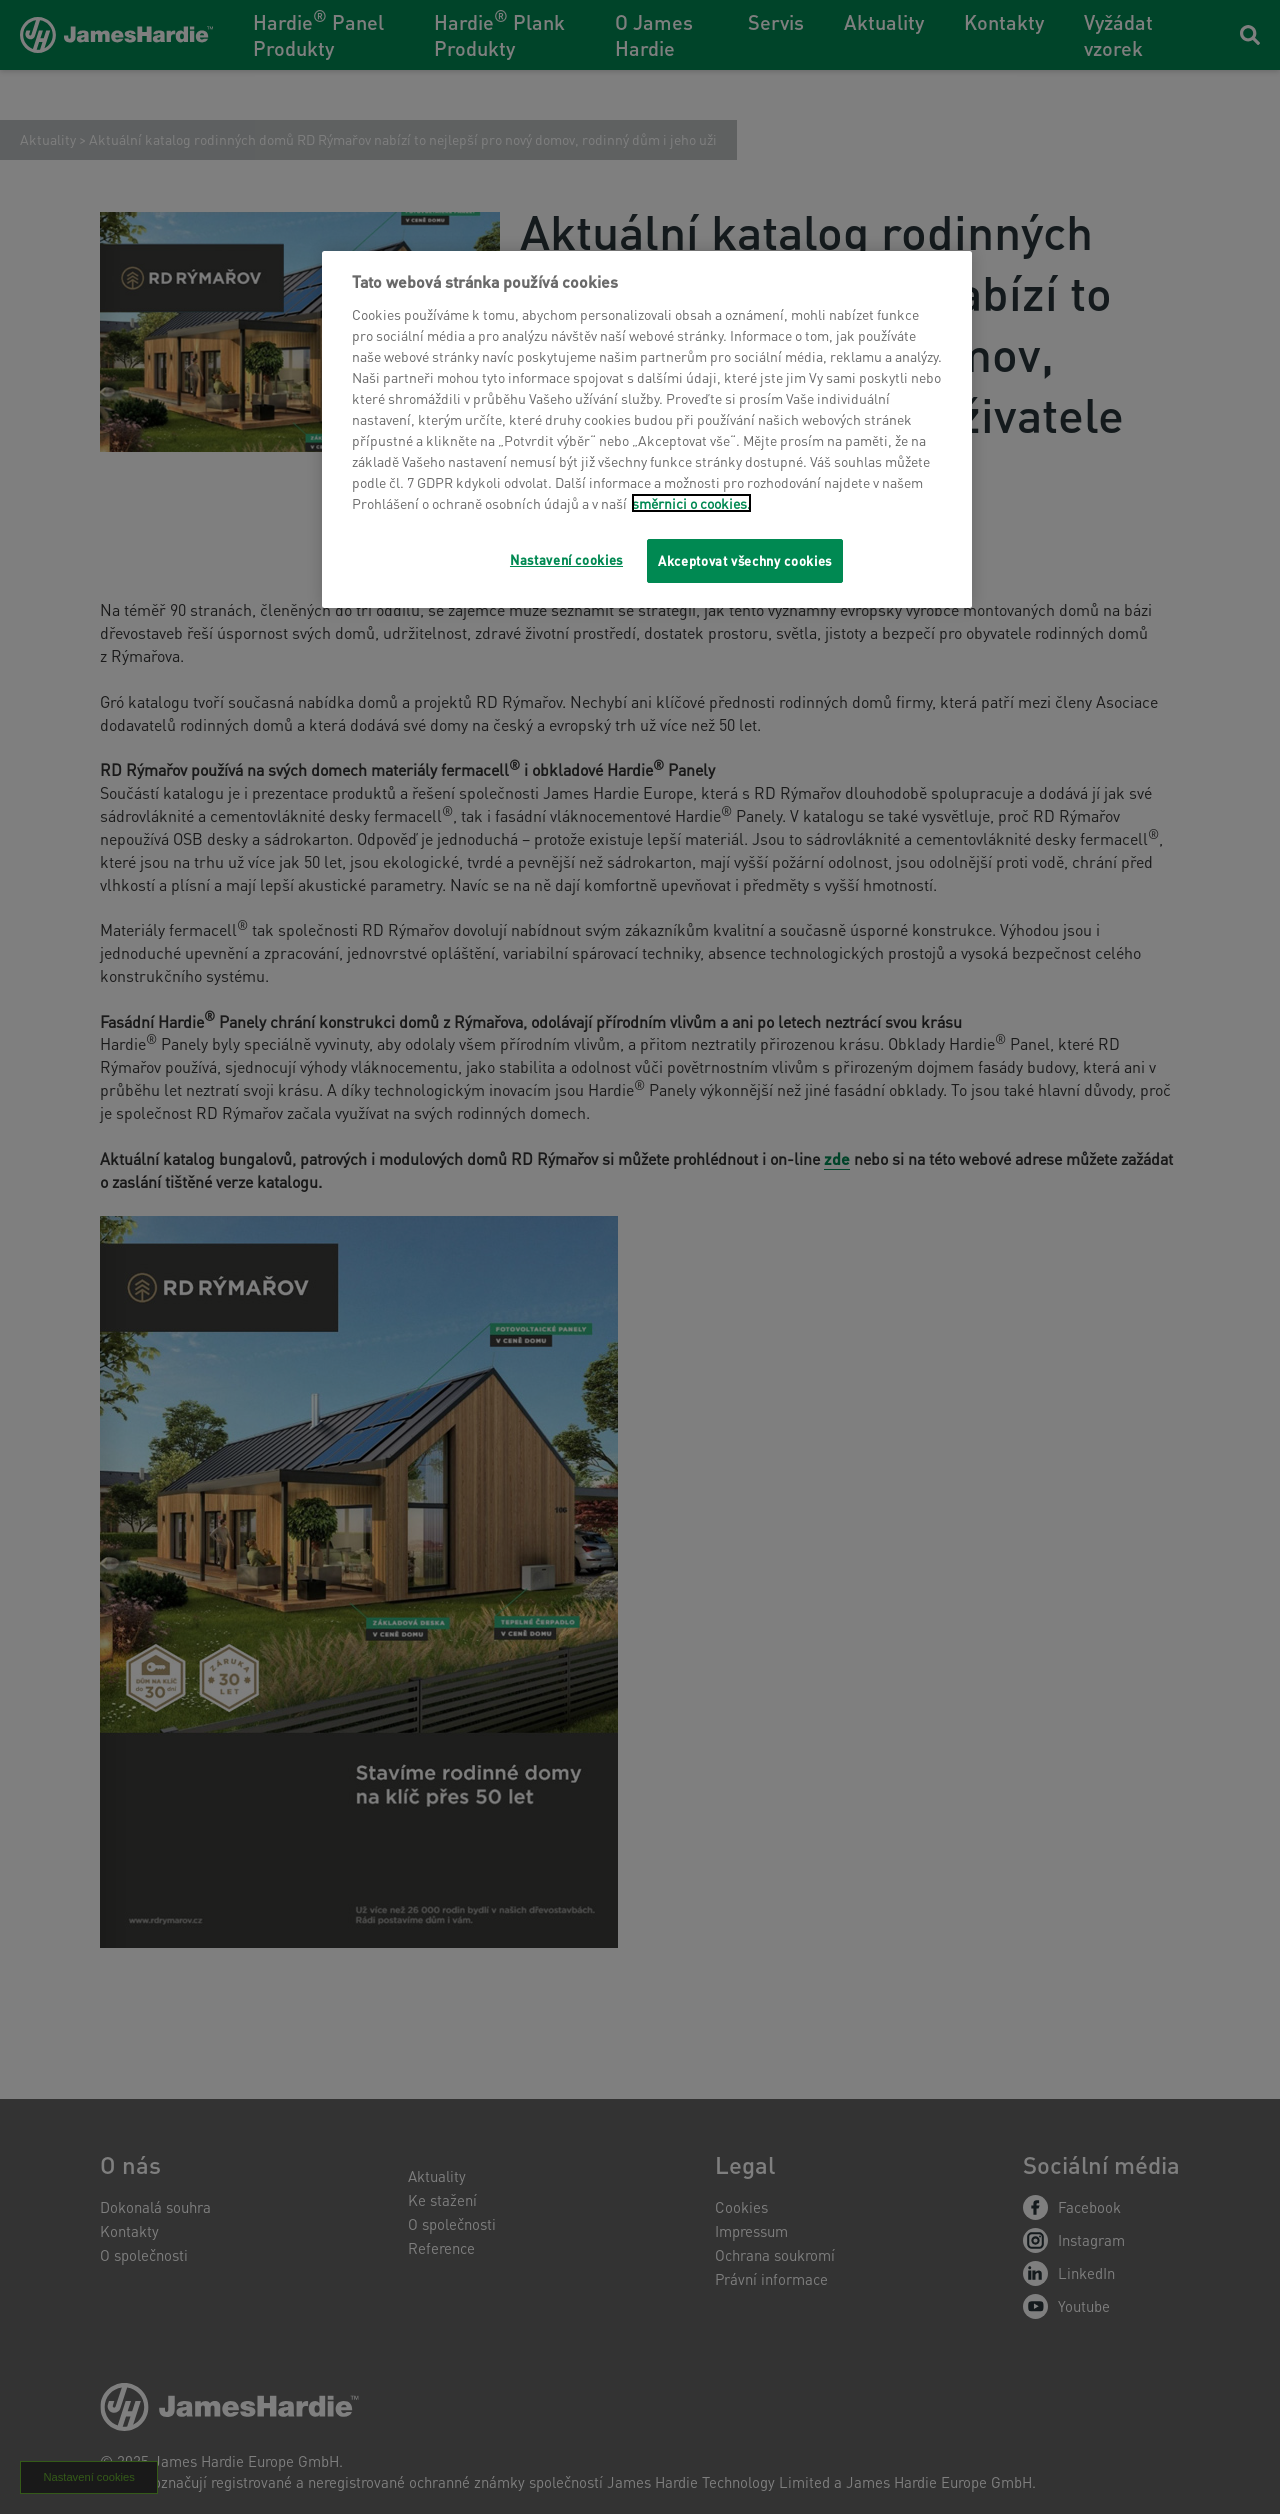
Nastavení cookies (566, 559)
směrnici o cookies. (691, 503)
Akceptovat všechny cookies (745, 560)
